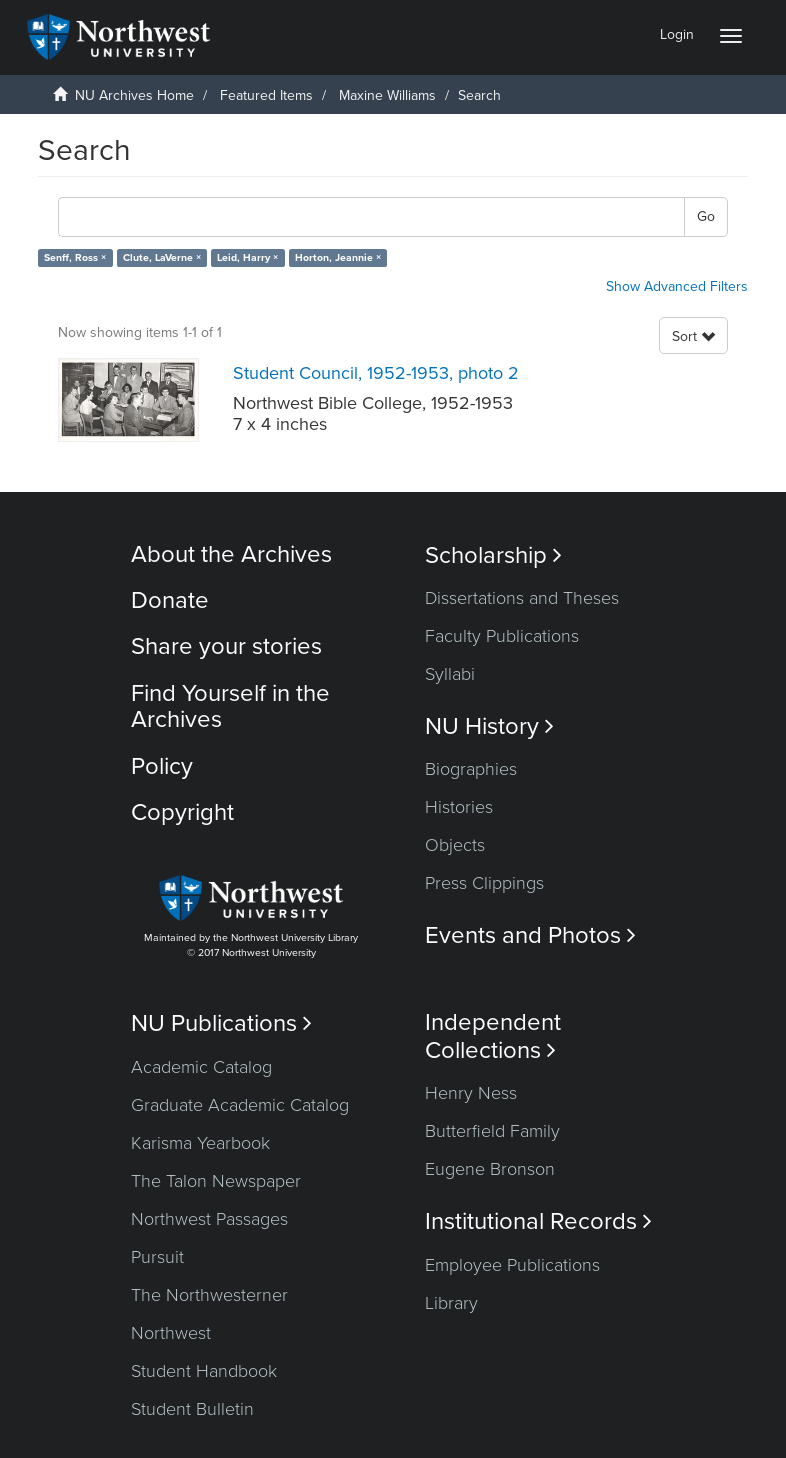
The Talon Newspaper (216, 1181)
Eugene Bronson (490, 1169)
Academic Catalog (201, 1067)
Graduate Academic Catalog (240, 1105)
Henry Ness (471, 1093)
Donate (170, 600)
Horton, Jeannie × (338, 257)
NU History (489, 726)
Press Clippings (484, 883)
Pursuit (157, 1257)
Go (706, 216)
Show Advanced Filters (677, 286)
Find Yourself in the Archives (230, 706)
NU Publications (221, 1023)
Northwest (171, 1333)
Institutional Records (538, 1221)
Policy (162, 766)
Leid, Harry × (247, 257)
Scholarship (493, 555)
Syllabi (450, 674)
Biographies (471, 769)
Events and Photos (530, 935)
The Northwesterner (209, 1295)
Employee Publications (512, 1265)
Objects (455, 845)
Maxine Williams (387, 95)
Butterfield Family (492, 1131)
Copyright (182, 812)
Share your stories (226, 646)
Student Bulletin (192, 1409)
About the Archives (231, 554)
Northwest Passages (209, 1219)
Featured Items (266, 95)
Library (451, 1303)
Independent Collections (493, 1036)
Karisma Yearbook (200, 1143)
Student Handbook (204, 1371)
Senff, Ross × (75, 257)
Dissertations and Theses (522, 598)
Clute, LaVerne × (162, 257)
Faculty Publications (502, 636)
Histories (459, 807)
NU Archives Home (134, 95)
